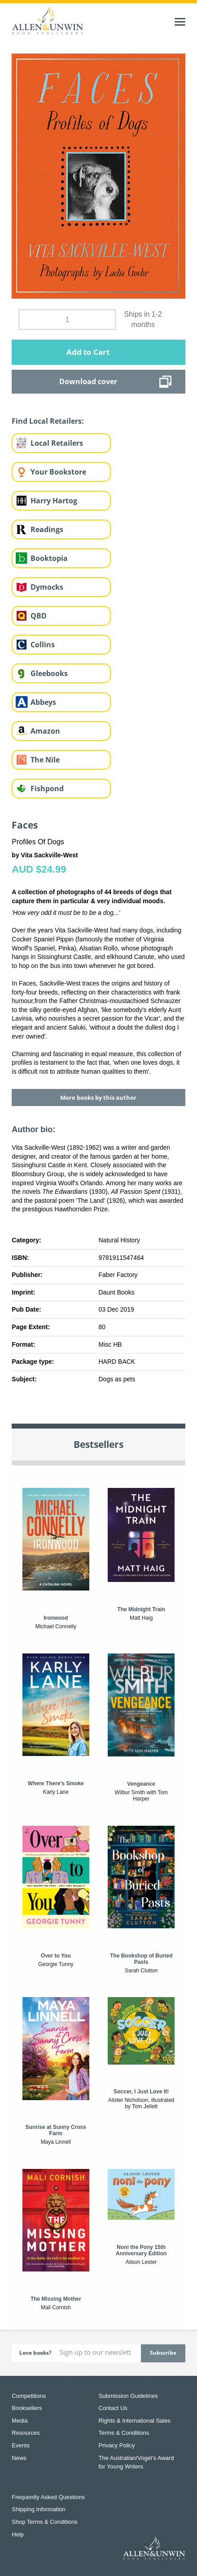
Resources (25, 2432)
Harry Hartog (54, 501)
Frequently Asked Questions (48, 2497)
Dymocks (47, 587)
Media (19, 2420)
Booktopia (49, 558)
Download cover (88, 381)
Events (21, 2445)
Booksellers (27, 2408)
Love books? (35, 2352)
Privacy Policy (117, 2445)
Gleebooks (49, 673)
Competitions (29, 2395)
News (19, 2458)
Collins (43, 645)
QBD (39, 616)
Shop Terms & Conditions (44, 2521)
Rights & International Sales (135, 2420)
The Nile (45, 760)
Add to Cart (87, 352)
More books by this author (98, 1097)
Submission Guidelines (128, 2395)
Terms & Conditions (124, 2432)
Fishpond (47, 788)
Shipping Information (38, 2509)
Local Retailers (57, 443)
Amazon (45, 731)
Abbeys (43, 702)
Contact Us (113, 2408)
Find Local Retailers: (48, 421)
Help (18, 2534)
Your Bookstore (58, 472)
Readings (47, 529)
